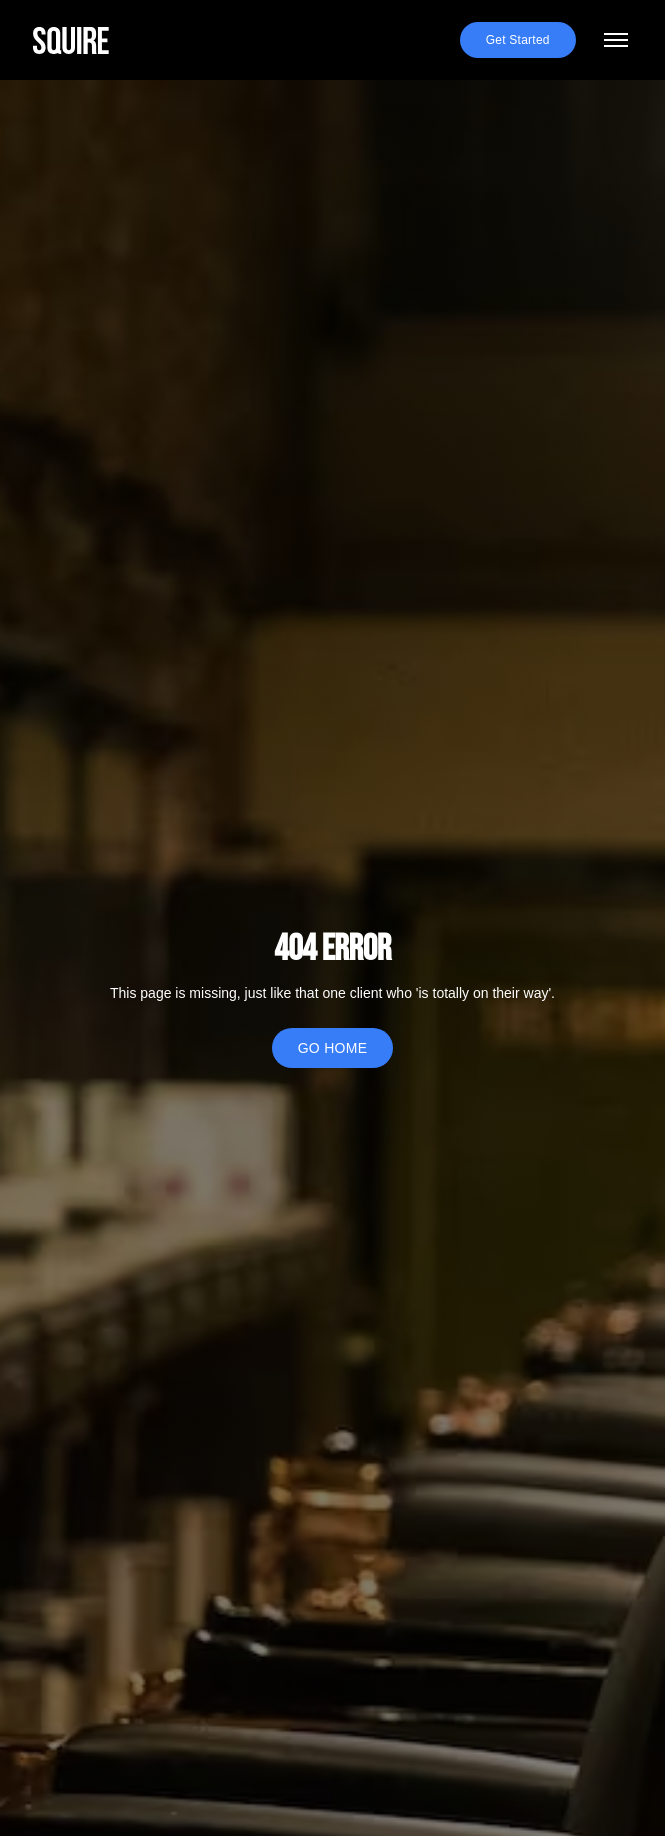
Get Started (518, 40)
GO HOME (333, 1048)
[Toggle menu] (616, 40)
